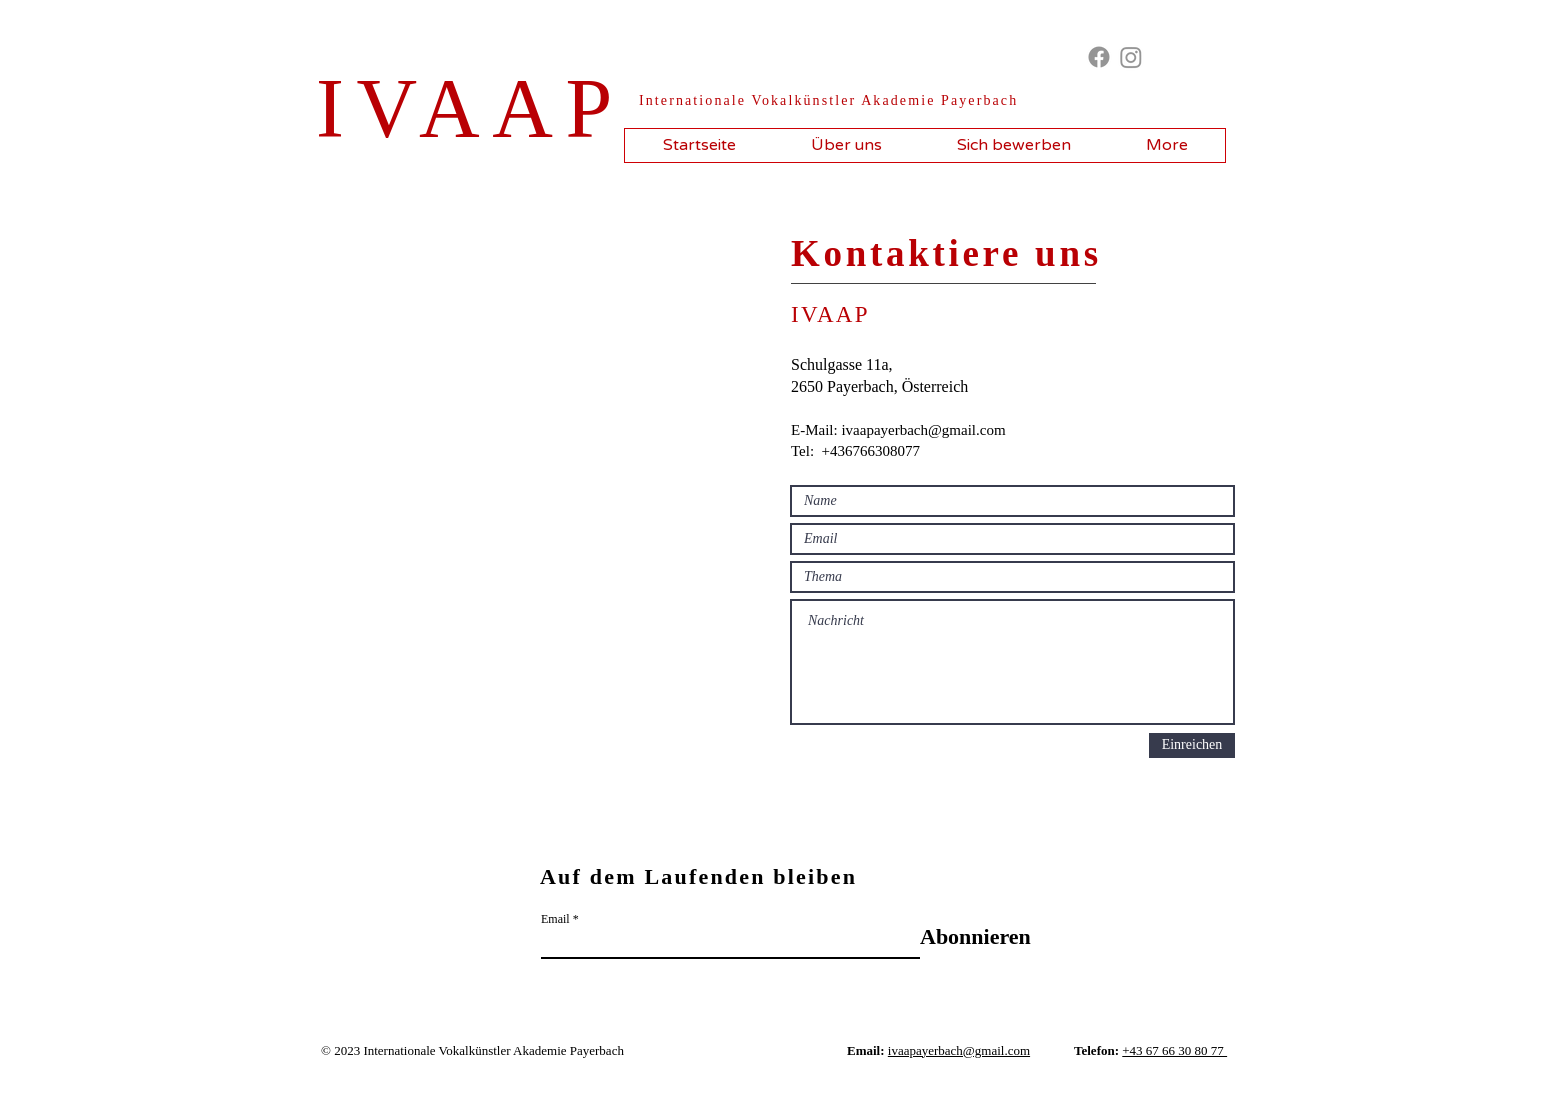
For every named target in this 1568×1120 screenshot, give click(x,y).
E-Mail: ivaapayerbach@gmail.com (898, 430)
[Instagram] (1131, 57)
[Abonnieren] (975, 937)
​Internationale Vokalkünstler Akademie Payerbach (828, 100)
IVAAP (470, 108)
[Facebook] (1099, 57)
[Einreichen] (1192, 745)
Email (555, 919)
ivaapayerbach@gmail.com (959, 1050)
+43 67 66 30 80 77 (1174, 1050)
